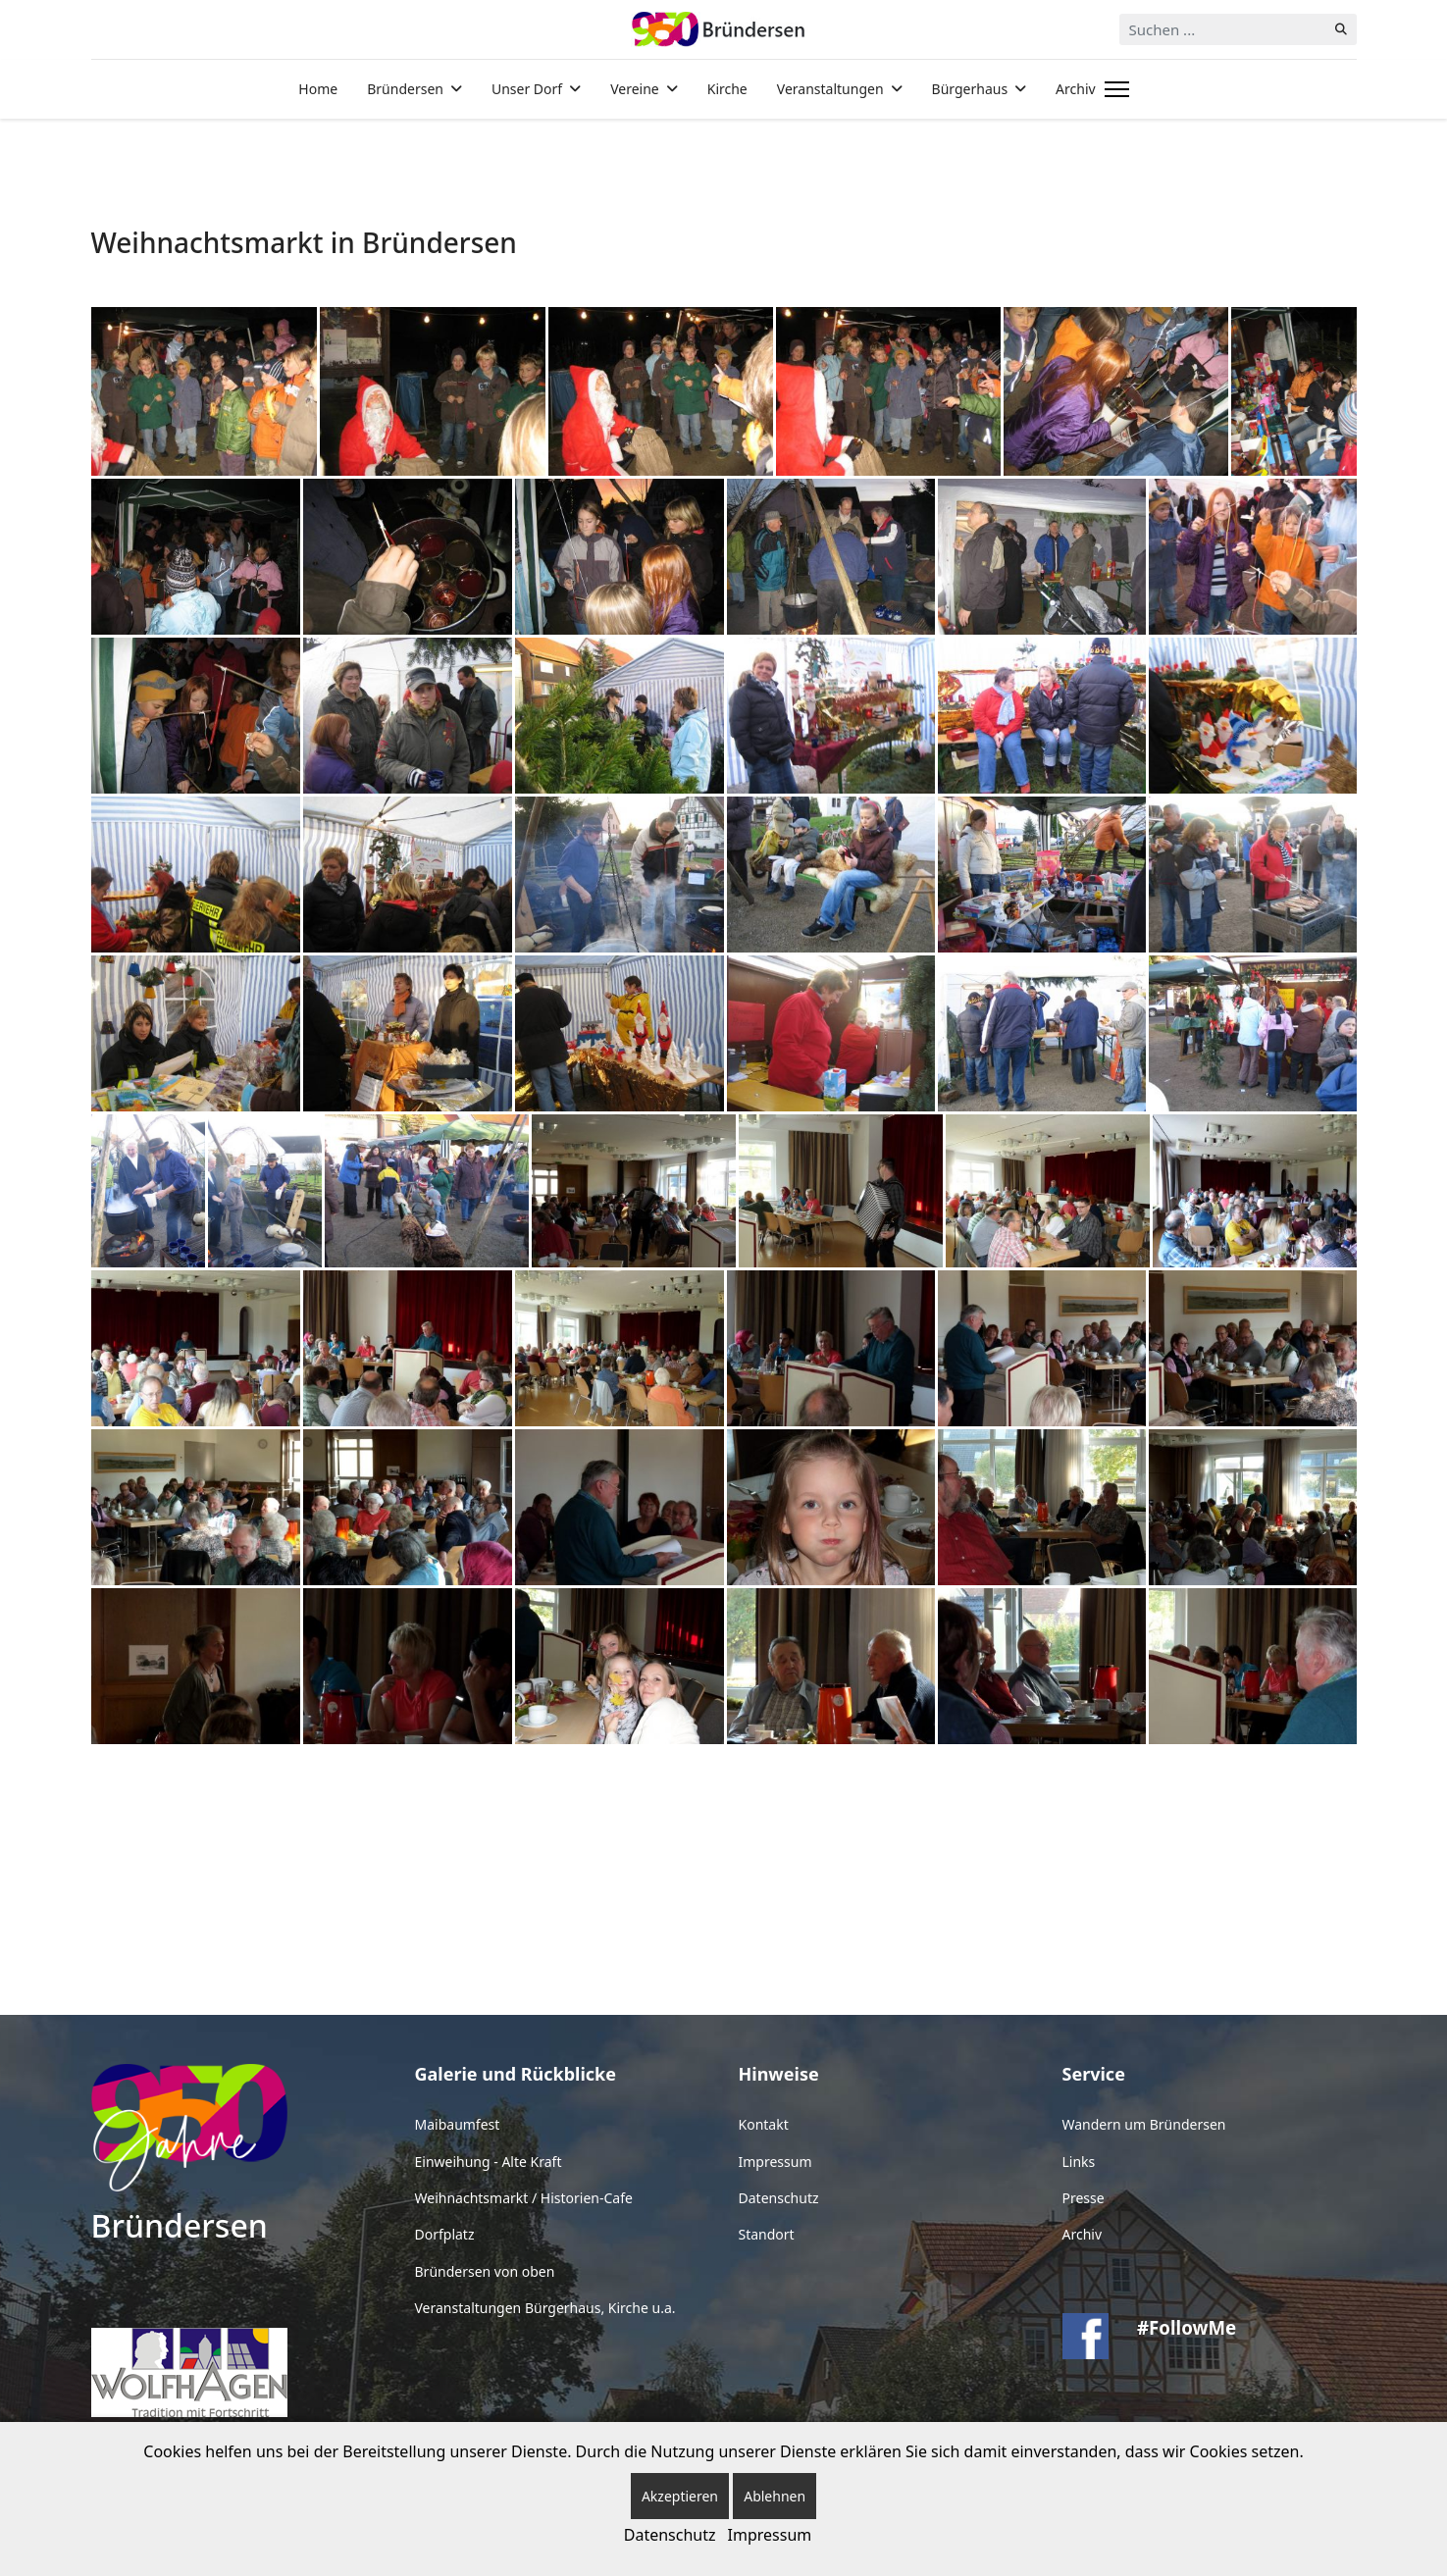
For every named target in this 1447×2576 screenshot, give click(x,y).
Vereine (634, 88)
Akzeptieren (680, 2496)
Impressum (775, 2161)
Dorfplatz (445, 2234)
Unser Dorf (526, 88)
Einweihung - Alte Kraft (488, 2161)
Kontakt (764, 2124)
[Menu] (1113, 89)
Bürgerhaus (970, 88)
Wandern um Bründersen (1144, 2124)
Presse (1083, 2198)
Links (1079, 2161)
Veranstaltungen (830, 88)
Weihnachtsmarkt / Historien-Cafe (524, 2198)
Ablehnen (774, 2496)
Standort (767, 2234)
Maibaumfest (457, 2124)
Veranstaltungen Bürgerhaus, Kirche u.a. (545, 2307)
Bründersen (405, 88)
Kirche (727, 88)
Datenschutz (779, 2198)
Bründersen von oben (485, 2271)
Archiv (1076, 88)
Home (317, 88)
